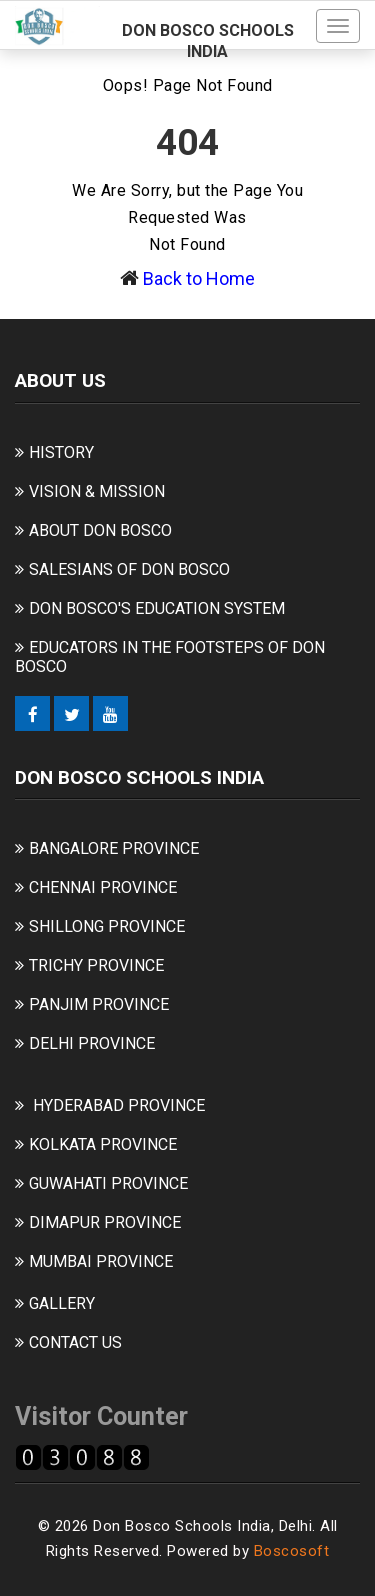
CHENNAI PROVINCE (103, 887)
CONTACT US (75, 1342)
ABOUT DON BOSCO (100, 530)
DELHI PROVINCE (92, 1043)
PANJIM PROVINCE (99, 1004)
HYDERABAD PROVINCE (119, 1105)
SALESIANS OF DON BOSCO (129, 569)
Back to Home (199, 278)
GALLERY (62, 1303)
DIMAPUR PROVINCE (105, 1222)
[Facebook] (32, 713)
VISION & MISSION (97, 491)
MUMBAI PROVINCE (101, 1261)
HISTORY (61, 452)
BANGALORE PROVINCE (114, 848)
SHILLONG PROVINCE (107, 926)
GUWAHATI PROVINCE (108, 1183)
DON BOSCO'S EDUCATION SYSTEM (157, 608)
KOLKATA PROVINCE (103, 1144)
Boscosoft (292, 1551)
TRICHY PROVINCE (96, 965)
